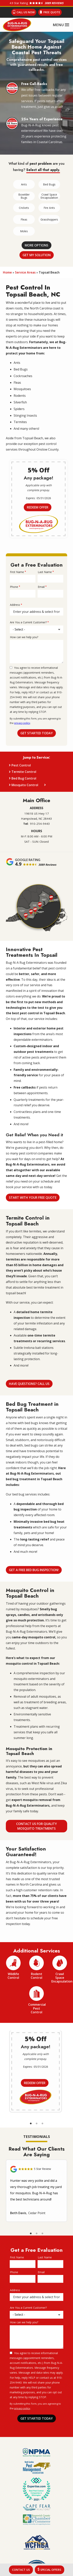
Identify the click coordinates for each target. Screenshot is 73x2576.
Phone (14, 587)
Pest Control (21, 765)
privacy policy (22, 723)
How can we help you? (24, 637)
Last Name (45, 572)
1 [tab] (31, 2124)
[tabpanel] (35, 2071)
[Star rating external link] (36, 3)
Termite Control (23, 772)
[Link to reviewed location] (36, 2169)
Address (15, 605)
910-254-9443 (40, 824)
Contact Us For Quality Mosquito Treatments (36, 1826)
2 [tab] (37, 2124)
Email (41, 587)
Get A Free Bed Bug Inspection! (34, 1570)
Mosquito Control (24, 785)
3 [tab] (42, 2124)
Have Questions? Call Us (29, 1384)
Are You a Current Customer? (28, 622)
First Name (17, 572)
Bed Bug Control (23, 778)
